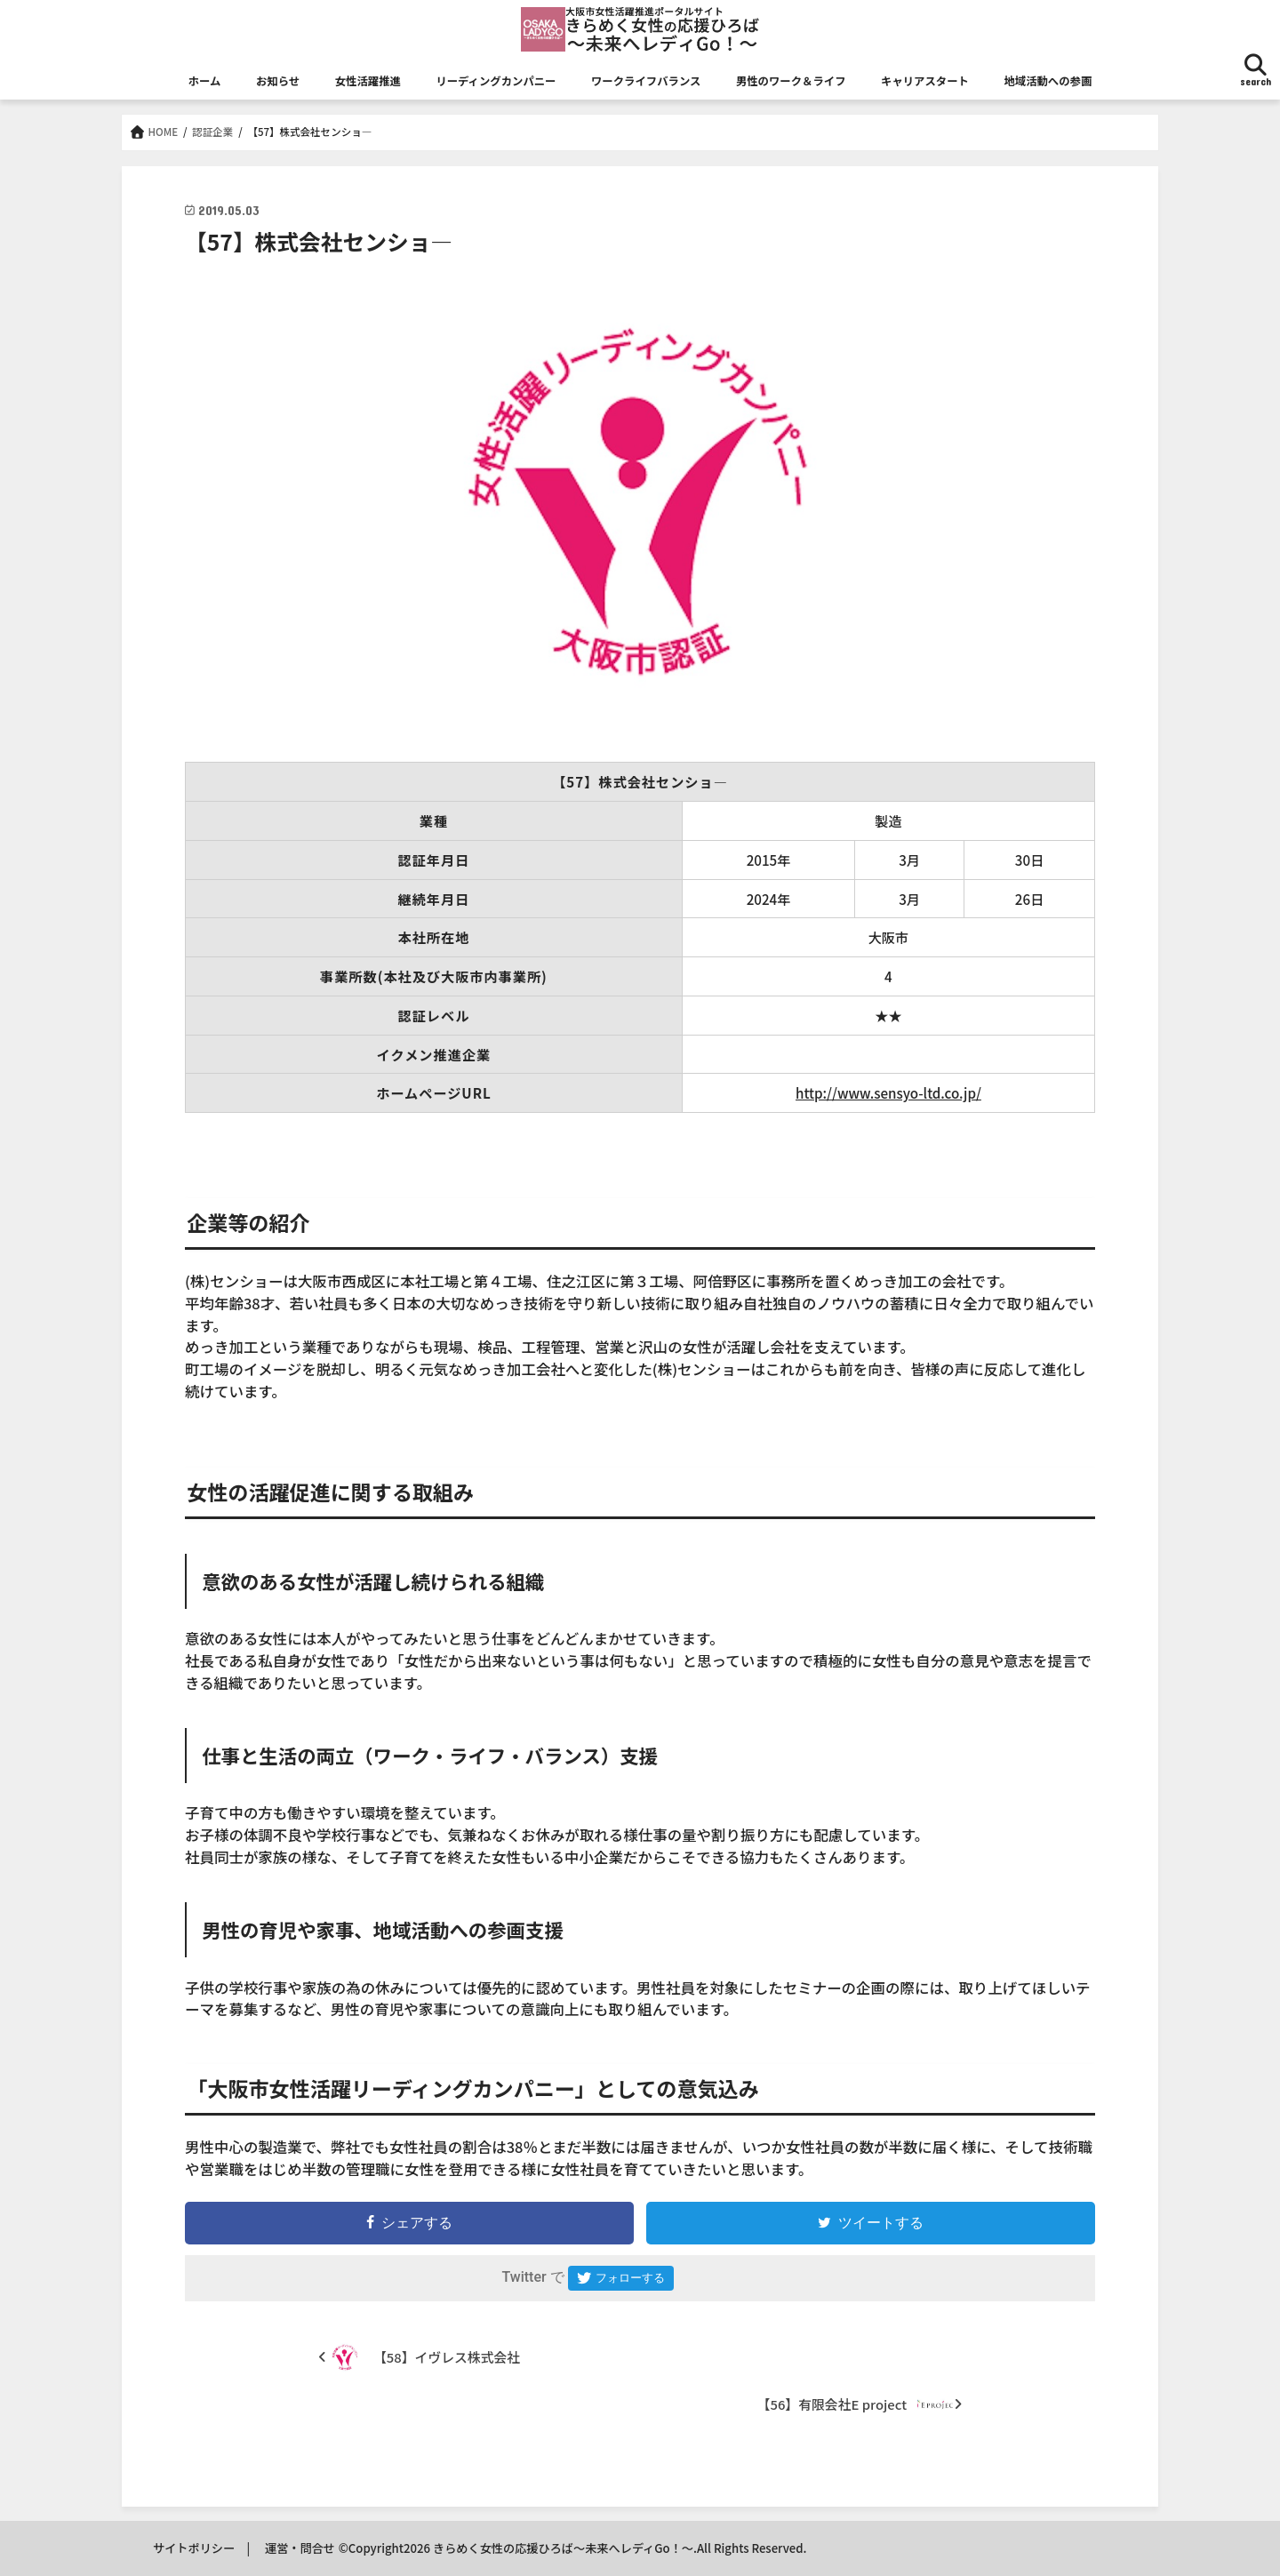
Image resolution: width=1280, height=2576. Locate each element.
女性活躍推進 (368, 81)
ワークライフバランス (645, 81)
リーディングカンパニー (496, 81)
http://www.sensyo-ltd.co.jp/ (888, 1092)
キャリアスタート (925, 81)
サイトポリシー (194, 2548)
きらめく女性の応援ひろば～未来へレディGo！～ (563, 2548)
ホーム (204, 81)
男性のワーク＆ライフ (791, 81)
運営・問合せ (300, 2548)
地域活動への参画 (1048, 81)
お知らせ (278, 81)
